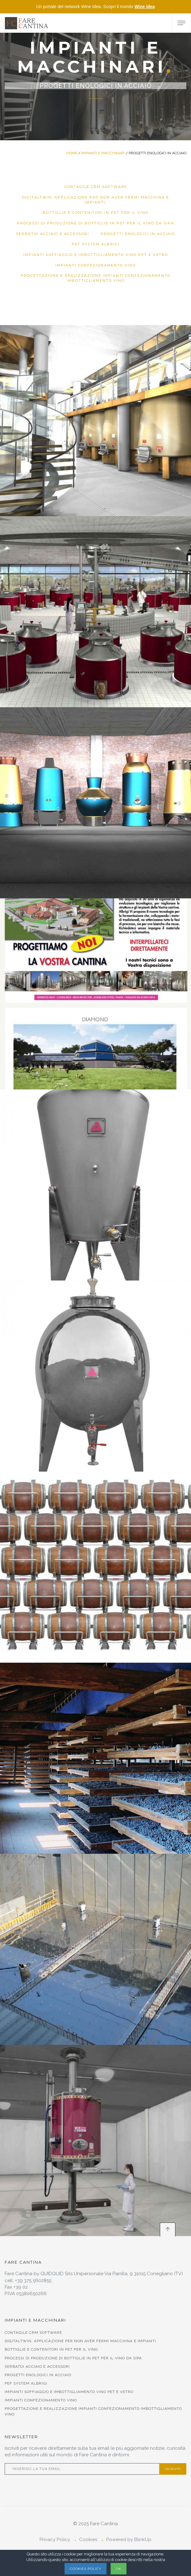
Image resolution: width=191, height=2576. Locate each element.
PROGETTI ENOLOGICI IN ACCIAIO (138, 234)
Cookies (88, 2539)
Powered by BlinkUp (128, 2539)
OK (118, 2569)
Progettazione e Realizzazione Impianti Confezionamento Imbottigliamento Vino (95, 278)
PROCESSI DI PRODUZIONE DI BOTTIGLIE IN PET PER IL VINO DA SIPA (95, 223)
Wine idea (144, 6)
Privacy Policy (55, 2539)
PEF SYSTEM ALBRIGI (96, 244)
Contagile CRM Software (95, 187)
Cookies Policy (85, 2569)
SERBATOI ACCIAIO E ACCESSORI (52, 234)
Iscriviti (173, 2469)
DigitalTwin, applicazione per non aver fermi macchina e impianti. (95, 199)
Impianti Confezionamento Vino (95, 265)
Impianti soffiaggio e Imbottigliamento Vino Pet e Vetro (95, 254)
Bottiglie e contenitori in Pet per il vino (96, 212)
